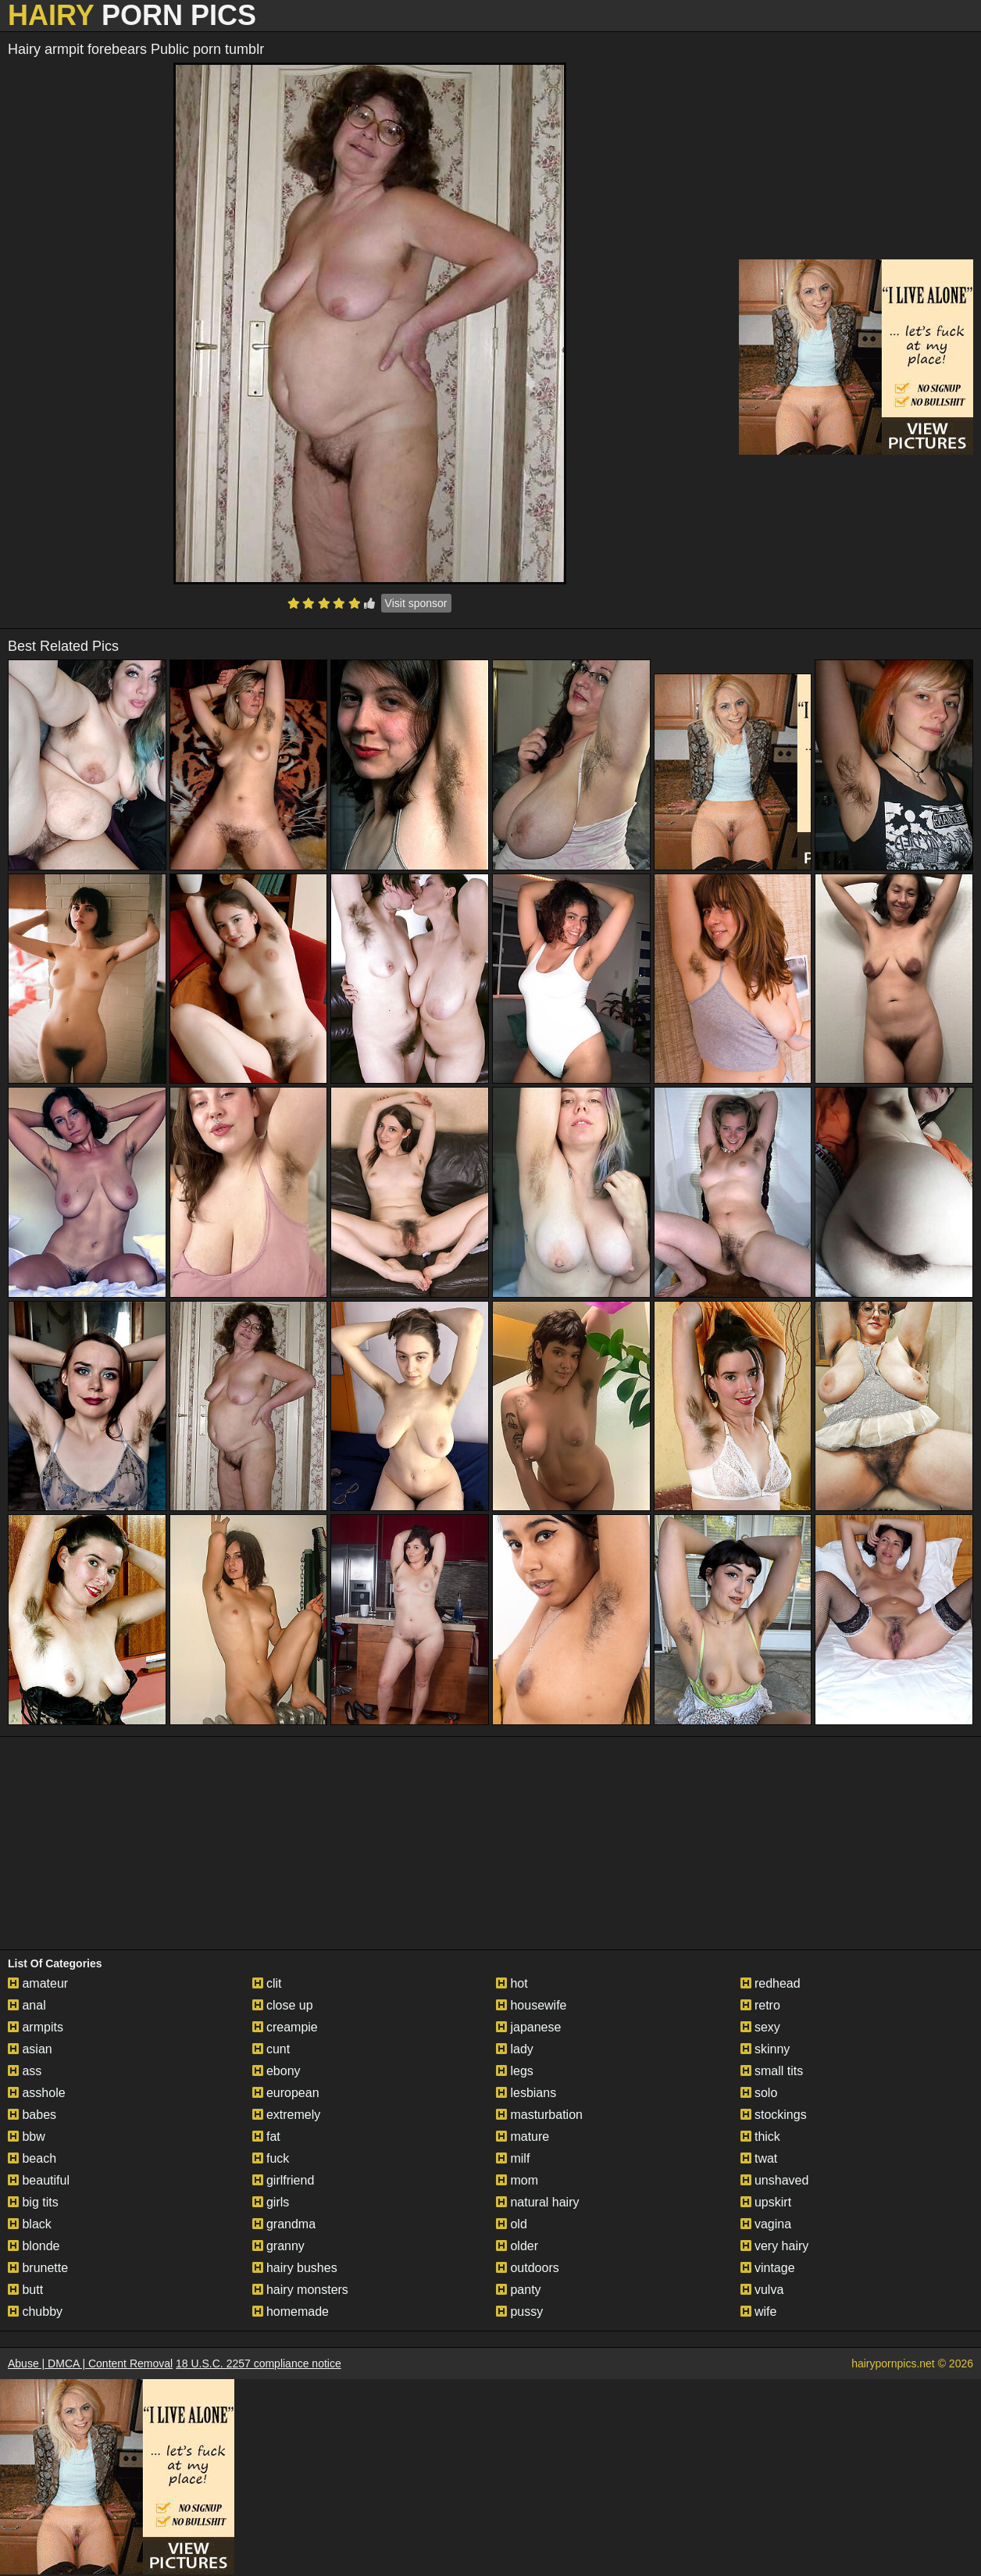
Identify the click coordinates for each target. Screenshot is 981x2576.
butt (25, 2289)
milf (513, 2158)
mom (517, 2180)
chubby (35, 2311)
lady (514, 2049)
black (30, 2224)
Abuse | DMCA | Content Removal (90, 2363)
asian (30, 2049)
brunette (38, 2267)
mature (522, 2136)
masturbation (539, 2114)
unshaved (774, 2180)
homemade (291, 2311)
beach (32, 2158)
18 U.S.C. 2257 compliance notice (258, 2363)
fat (266, 2136)
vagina (766, 2224)
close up (282, 2005)
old (511, 2224)
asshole (37, 2092)
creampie (285, 2027)
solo (759, 2092)
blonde (34, 2246)
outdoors (527, 2267)
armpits (35, 2027)
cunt (271, 2049)
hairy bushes (294, 2267)
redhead (770, 1983)
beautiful (39, 2180)
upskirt (766, 2202)
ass (24, 2071)
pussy (519, 2311)
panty (518, 2289)
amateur (38, 1983)
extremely (286, 2114)
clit (267, 1983)
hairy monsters (300, 2289)
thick (760, 2136)
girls (271, 2202)
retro (760, 2005)
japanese (528, 2027)
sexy (760, 2027)
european (285, 2092)
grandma (284, 2224)
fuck (271, 2158)
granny (278, 2246)
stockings (773, 2114)
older (517, 2246)
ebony (276, 2071)
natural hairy (538, 2202)
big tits (33, 2202)
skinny (765, 2049)
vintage (767, 2267)
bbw (26, 2136)
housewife (531, 2005)
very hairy (774, 2246)
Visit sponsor (416, 603)
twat (759, 2158)
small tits (772, 2071)
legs (514, 2071)
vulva (762, 2289)
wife (758, 2311)
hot (512, 1983)
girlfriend (283, 2180)
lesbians (526, 2092)
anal (27, 2005)
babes (32, 2114)
